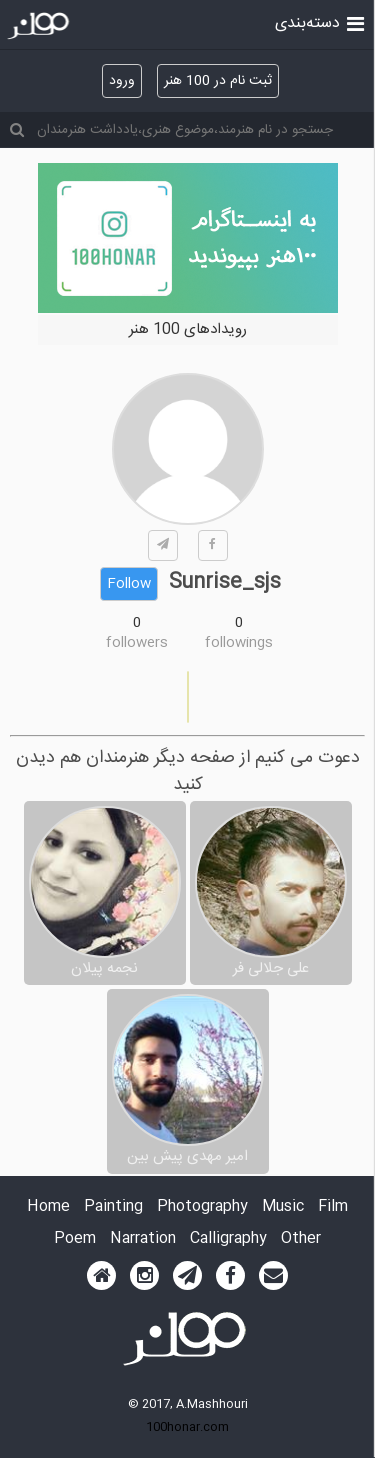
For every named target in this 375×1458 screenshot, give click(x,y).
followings (239, 643)
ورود (122, 81)
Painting (113, 1207)
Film (333, 1207)
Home (48, 1207)
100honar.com (187, 1427)
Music (283, 1207)
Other (301, 1239)
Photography (202, 1207)
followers (137, 643)
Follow (129, 584)
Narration (143, 1239)
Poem (75, 1239)
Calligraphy (228, 1239)
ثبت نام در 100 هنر (218, 81)
